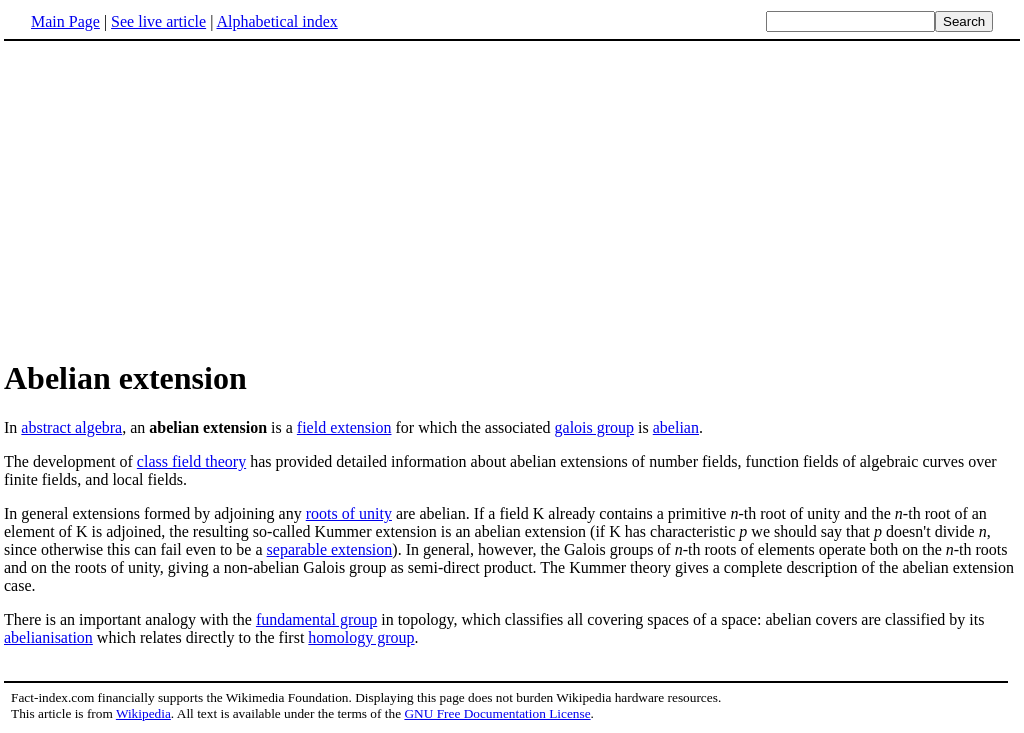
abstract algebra (71, 427)
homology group (361, 637)
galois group (595, 427)
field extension (344, 427)
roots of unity (349, 513)
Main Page (65, 21)
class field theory (191, 461)
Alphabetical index (276, 21)
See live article (158, 21)
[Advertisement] (172, 199)
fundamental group (316, 619)
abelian (676, 427)
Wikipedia (143, 713)
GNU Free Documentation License (497, 713)
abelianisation (48, 637)
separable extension (330, 549)
